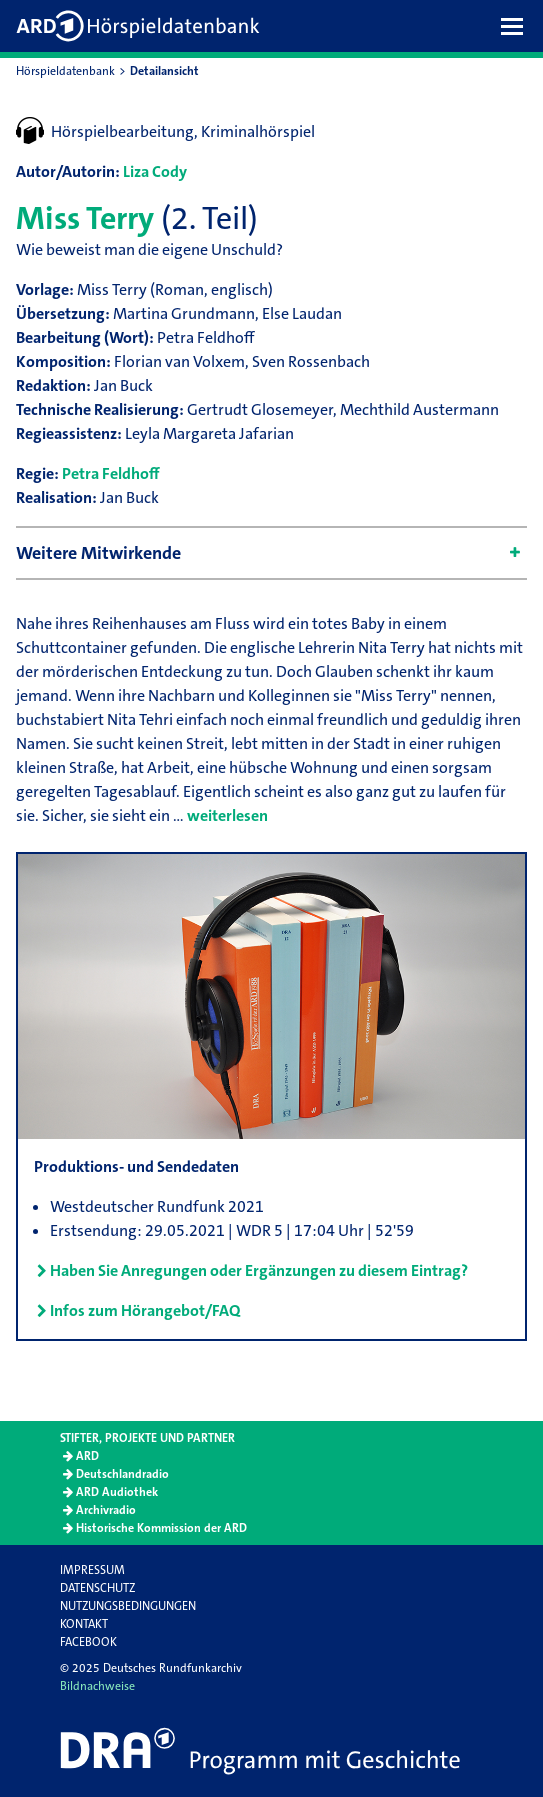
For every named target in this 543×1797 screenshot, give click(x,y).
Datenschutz (97, 1588)
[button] (517, 26)
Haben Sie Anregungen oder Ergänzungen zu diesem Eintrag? (259, 1270)
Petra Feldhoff (111, 473)
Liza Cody (155, 171)
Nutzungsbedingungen (128, 1606)
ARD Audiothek (117, 1492)
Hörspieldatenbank (65, 71)
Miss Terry (85, 218)
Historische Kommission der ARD (161, 1528)
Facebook (88, 1642)
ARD (87, 1456)
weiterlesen (227, 815)
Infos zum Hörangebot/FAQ (145, 1310)
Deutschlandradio (122, 1474)
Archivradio (106, 1510)
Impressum (92, 1570)
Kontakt (84, 1624)
